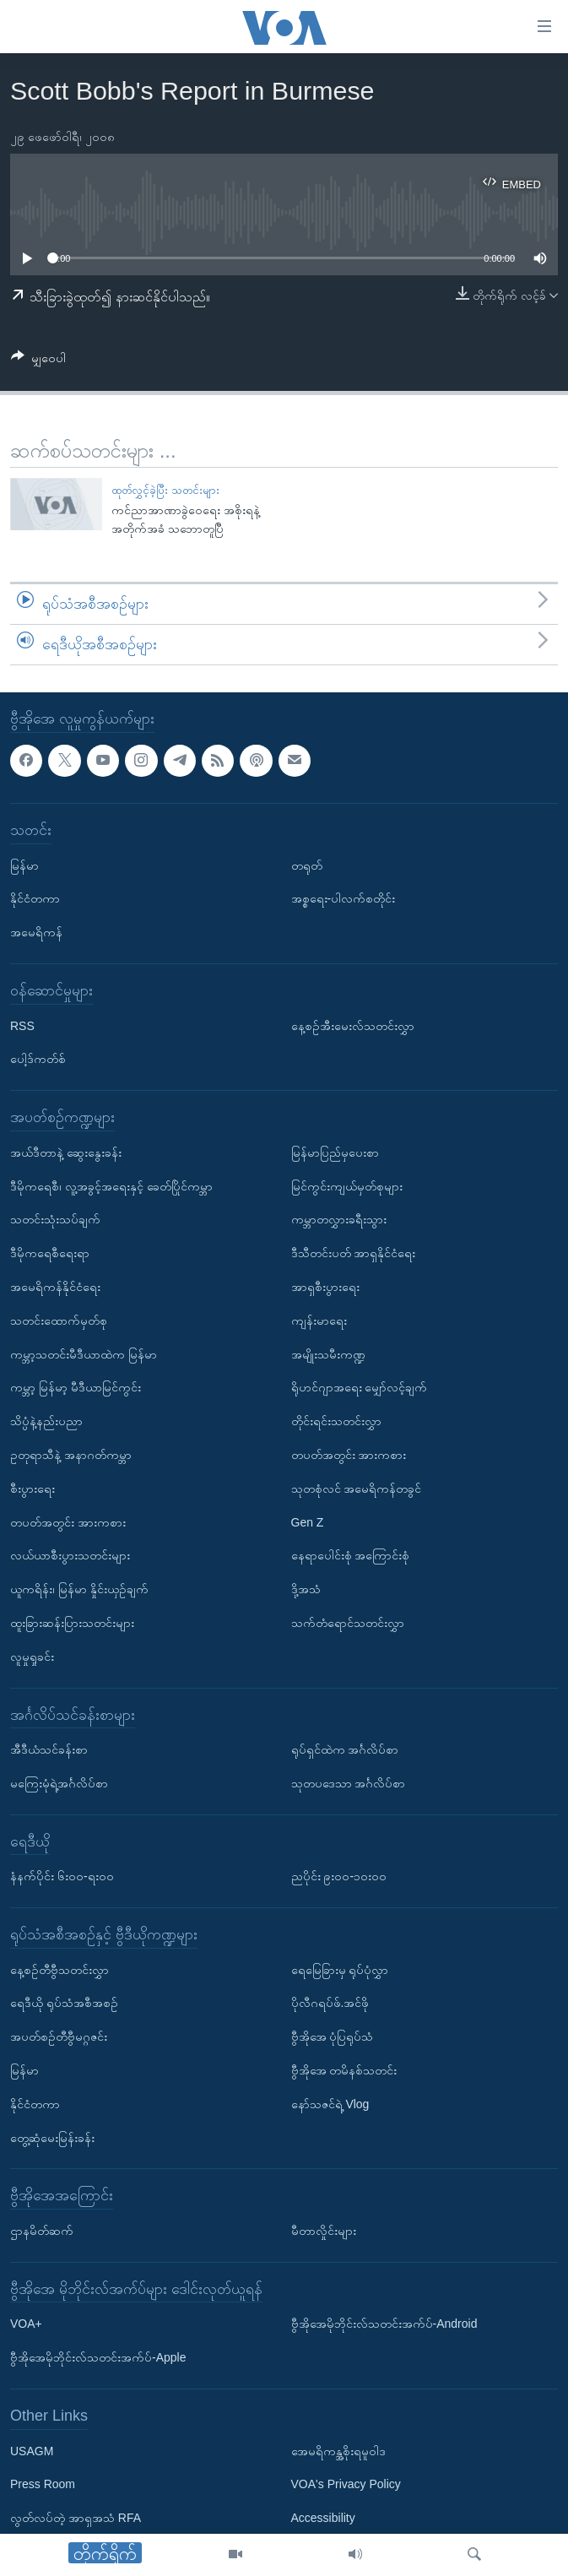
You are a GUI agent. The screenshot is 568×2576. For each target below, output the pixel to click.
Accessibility (323, 2517)
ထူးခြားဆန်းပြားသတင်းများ (72, 1623)
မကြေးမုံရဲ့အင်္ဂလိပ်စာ (59, 1783)
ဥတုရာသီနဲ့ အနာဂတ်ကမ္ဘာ (71, 1455)
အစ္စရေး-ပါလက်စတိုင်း (343, 898)
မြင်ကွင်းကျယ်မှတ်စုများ (347, 1185)
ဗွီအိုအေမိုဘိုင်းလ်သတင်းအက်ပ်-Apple (98, 2357)
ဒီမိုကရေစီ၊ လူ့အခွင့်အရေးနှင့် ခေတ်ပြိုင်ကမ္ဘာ (111, 1185)
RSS (22, 1025)
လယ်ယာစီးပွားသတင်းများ (70, 1555)
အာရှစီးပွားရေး (325, 1286)
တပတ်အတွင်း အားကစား (68, 1521)
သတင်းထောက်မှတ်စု (58, 1319)
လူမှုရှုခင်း (32, 1655)
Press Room (42, 2484)
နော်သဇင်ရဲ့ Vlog (330, 2104)
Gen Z (307, 1521)
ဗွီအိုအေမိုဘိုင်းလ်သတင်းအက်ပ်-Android (384, 2323)
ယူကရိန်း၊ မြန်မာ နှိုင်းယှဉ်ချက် (79, 1589)
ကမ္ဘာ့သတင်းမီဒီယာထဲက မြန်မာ (83, 1353)
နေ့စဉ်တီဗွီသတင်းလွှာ (59, 1969)
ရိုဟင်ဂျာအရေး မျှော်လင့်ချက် (359, 1387)
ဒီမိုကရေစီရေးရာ (49, 1253)
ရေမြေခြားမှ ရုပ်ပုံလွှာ (340, 1969)
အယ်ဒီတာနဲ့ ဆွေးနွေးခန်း (66, 1151)
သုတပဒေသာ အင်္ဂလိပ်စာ (348, 1783)
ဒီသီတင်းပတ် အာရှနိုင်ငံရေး (353, 1253)
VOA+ (26, 2323)
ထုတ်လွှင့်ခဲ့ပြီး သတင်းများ (165, 490)
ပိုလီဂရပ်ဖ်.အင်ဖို (330, 2002)
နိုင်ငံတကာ (35, 898)
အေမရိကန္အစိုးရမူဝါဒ (338, 2450)
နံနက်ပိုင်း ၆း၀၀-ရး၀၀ (62, 1876)
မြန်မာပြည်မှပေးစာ (335, 1151)
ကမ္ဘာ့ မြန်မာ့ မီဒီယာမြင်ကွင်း (75, 1387)
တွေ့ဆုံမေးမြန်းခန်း (52, 2137)
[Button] (38, 360)
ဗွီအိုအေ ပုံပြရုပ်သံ (332, 2036)
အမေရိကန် (36, 932)
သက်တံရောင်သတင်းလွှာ (347, 1623)
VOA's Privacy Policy (346, 2484)
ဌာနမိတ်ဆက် (41, 2230)
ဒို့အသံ (306, 1589)
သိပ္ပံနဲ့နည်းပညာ (46, 1421)
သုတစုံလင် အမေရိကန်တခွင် (356, 1487)
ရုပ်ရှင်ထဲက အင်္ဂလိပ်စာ (345, 1749)
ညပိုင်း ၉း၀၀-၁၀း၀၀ (339, 1876)
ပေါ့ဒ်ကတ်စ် (38, 1059)
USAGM (31, 2450)
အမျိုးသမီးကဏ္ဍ (328, 1353)
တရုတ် (306, 864)
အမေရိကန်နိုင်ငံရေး (55, 1286)
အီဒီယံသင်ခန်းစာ (49, 1749)
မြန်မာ (24, 864)
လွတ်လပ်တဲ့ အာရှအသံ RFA (75, 2517)
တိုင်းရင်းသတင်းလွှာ (336, 1421)
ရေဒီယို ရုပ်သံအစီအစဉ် (64, 2002)
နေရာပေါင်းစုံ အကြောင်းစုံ (350, 1555)
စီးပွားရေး (32, 1487)
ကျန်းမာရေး (319, 1319)
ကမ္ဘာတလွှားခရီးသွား (339, 1219)
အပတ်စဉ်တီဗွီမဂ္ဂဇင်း (58, 2036)
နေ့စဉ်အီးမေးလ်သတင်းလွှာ (352, 1025)
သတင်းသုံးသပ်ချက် (55, 1219)
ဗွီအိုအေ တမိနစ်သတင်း (344, 2070)
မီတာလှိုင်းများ (323, 2230)
